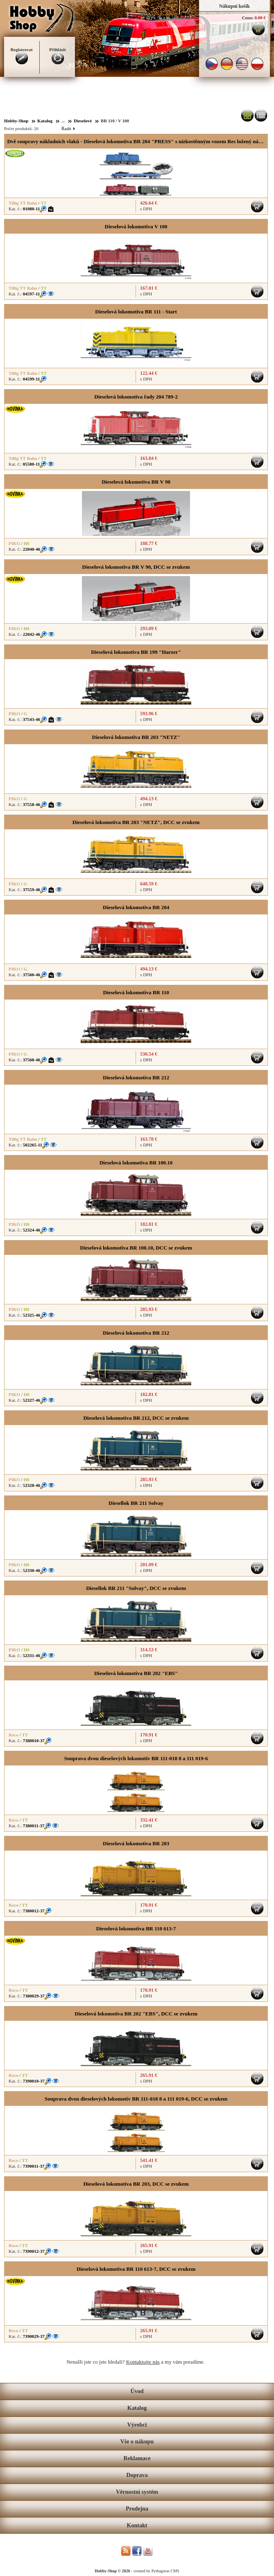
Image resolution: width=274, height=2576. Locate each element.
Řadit (68, 128)
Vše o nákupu (137, 2442)
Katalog (137, 2408)
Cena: (248, 17)
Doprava (136, 2475)
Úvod (137, 2391)
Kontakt (137, 2525)
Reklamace (136, 2458)
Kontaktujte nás (143, 2362)
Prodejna (137, 2509)
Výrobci (137, 2425)
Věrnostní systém (137, 2492)
